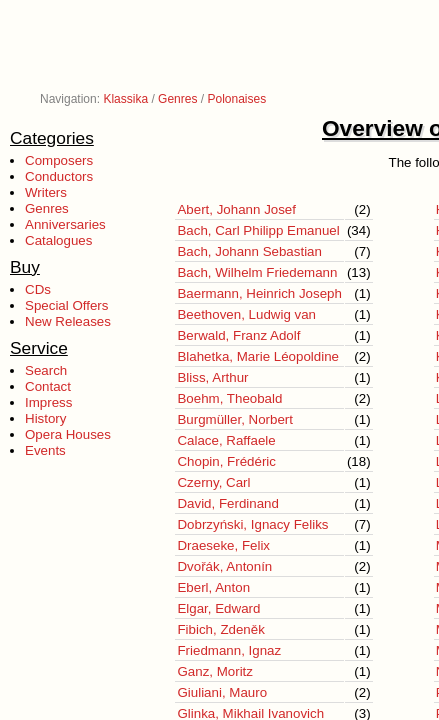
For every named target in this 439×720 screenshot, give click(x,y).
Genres (177, 99)
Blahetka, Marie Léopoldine (258, 356)
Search (46, 370)
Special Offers (66, 305)
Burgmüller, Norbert (235, 419)
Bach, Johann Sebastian (249, 251)
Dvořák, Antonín (224, 566)
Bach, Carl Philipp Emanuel (258, 230)
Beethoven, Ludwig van (246, 314)
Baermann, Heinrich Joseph (259, 293)
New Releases (68, 321)
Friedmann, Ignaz (229, 650)
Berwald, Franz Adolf (238, 335)
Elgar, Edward (218, 608)
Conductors (59, 176)
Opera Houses (68, 434)
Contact (48, 386)
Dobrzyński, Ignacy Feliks (252, 524)
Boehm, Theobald (229, 398)
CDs (38, 289)
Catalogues (58, 240)
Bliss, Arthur (212, 377)
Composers (59, 160)
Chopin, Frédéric (226, 461)
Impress (48, 402)
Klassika (125, 99)
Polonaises (236, 99)
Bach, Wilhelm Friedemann (257, 272)
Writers (46, 192)
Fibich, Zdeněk (220, 629)
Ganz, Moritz (215, 671)
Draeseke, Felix (223, 545)
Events (45, 450)
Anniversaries (65, 224)
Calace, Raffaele (226, 440)
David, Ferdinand (228, 503)
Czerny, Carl (213, 482)
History (45, 418)
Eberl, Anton (213, 587)
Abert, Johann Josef (236, 209)
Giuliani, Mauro (222, 692)
